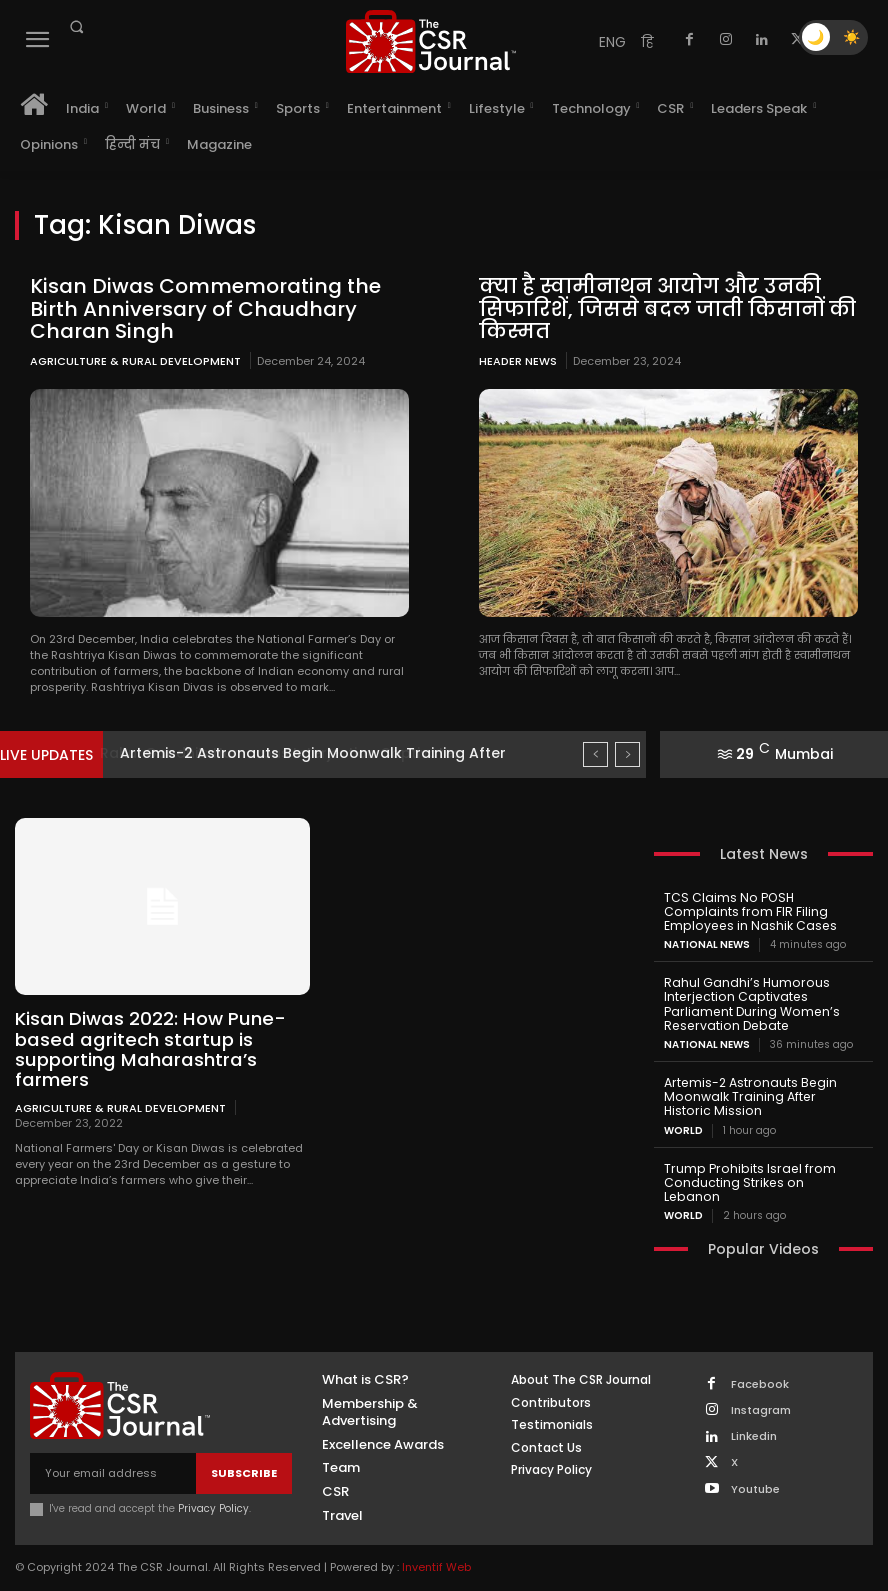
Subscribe (244, 1453)
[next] (627, 753)
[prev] (595, 753)
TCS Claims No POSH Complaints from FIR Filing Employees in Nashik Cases (747, 910)
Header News (518, 360)
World (683, 1126)
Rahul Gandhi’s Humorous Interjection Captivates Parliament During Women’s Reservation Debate (749, 1001)
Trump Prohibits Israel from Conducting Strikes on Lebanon (760, 1170)
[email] (113, 1454)
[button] (76, 27)
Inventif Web (436, 1548)
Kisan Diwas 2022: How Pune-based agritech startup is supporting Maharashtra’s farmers (147, 1048)
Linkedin (753, 1416)
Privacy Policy (213, 1489)
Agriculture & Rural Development (135, 360)
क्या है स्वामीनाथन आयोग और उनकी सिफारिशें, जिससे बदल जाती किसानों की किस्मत (664, 308)
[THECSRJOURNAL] (430, 41)
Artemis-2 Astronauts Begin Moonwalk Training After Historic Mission (761, 1092)
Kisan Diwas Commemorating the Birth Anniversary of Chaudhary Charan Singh (198, 308)
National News (707, 943)
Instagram (760, 1390)
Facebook (759, 1364)
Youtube (754, 1469)
